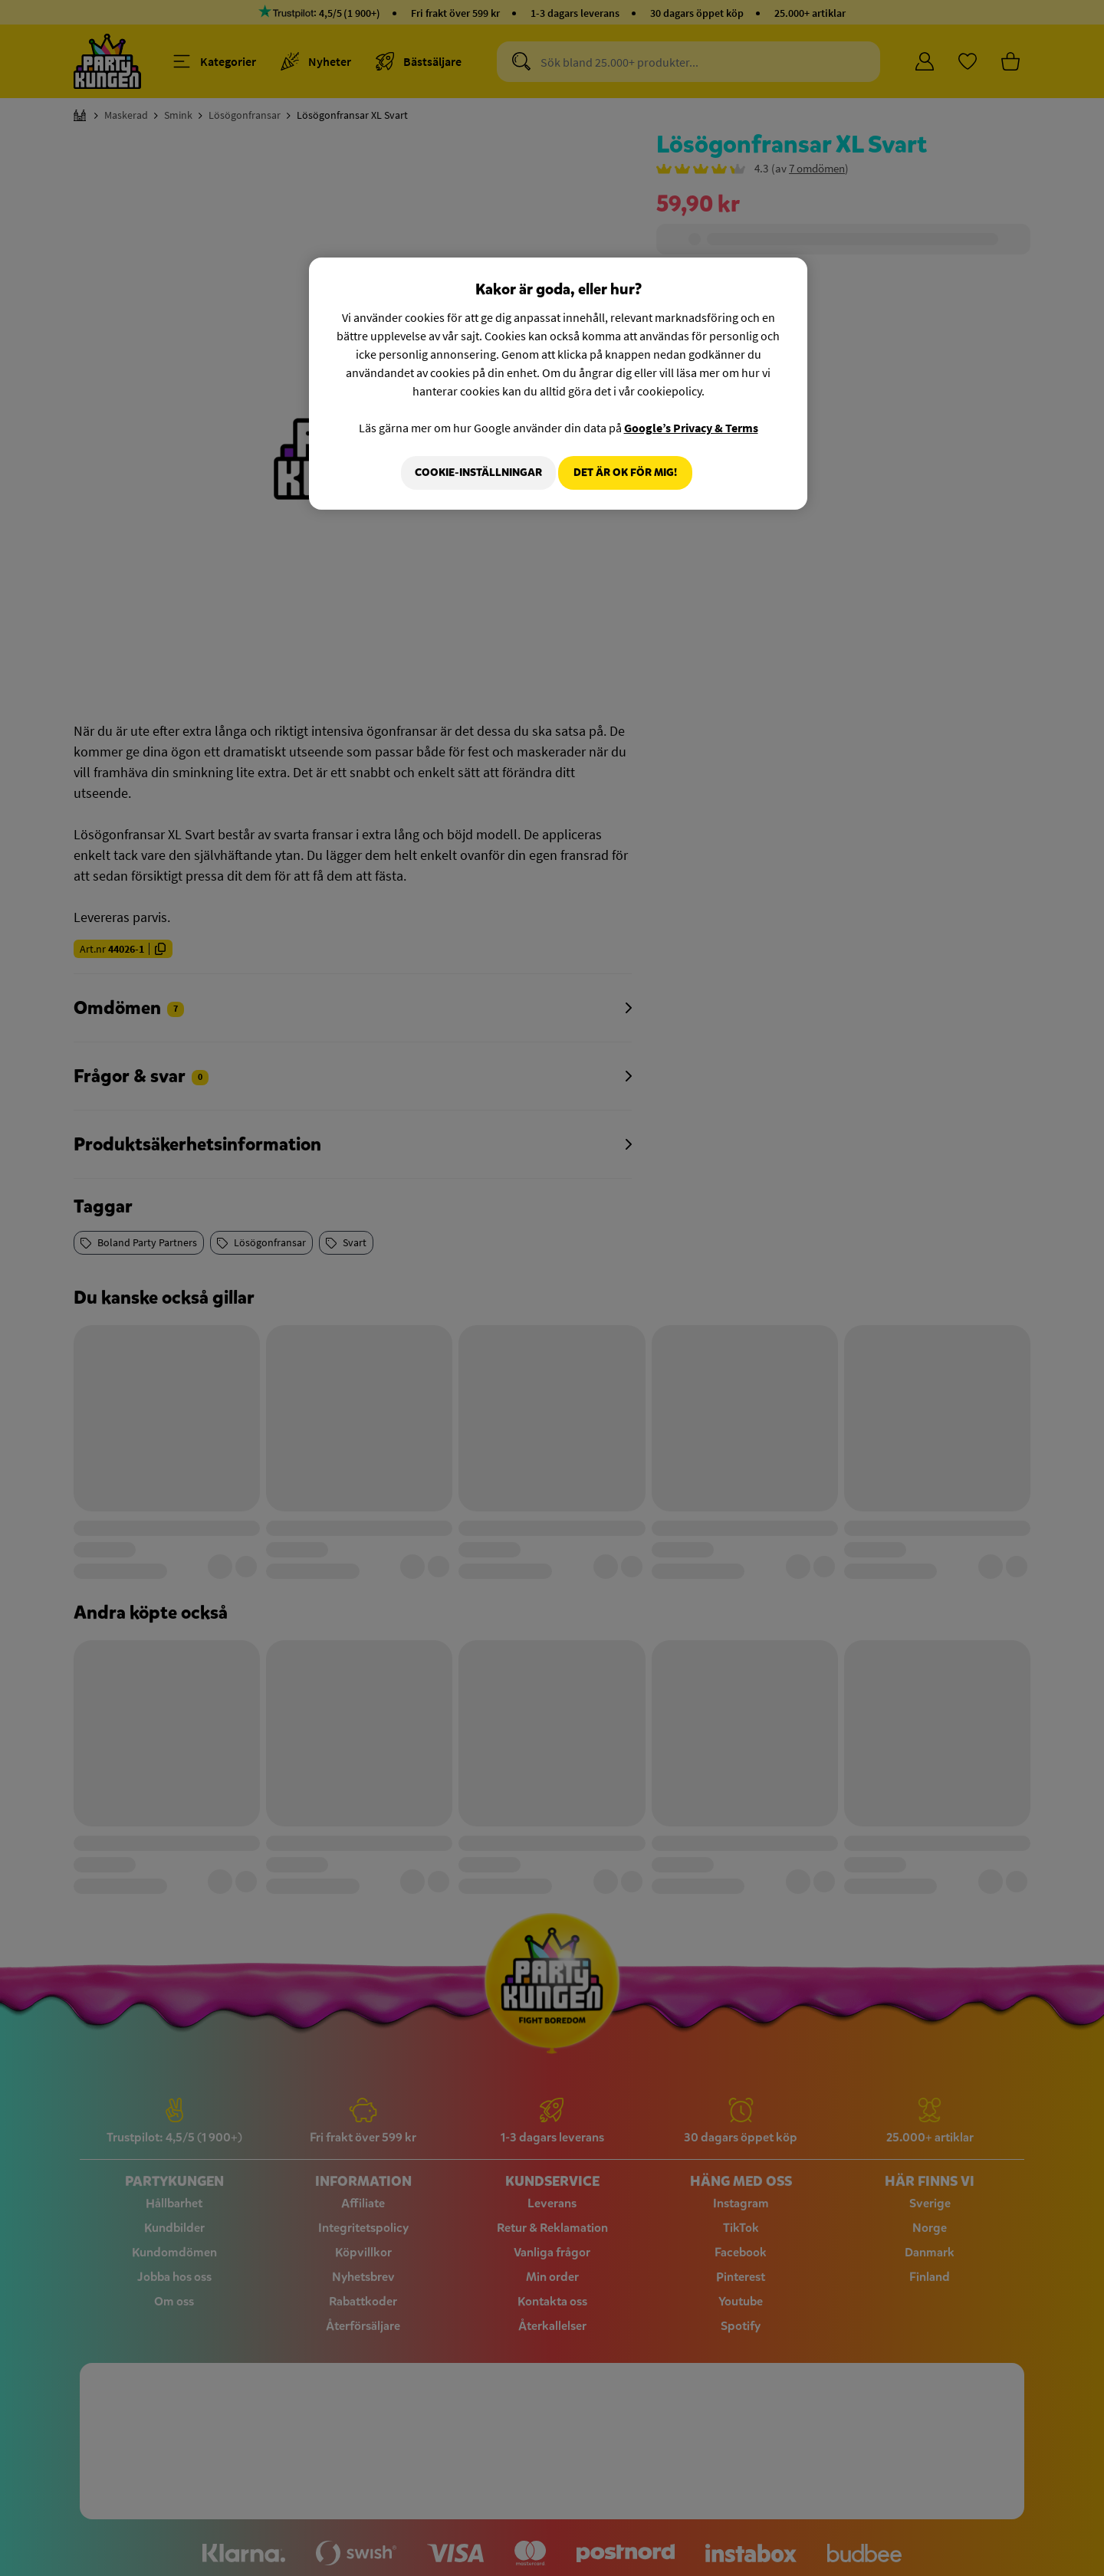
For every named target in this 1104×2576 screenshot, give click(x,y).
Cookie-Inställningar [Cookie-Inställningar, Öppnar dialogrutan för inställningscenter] (470, 472)
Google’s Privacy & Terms (691, 427)
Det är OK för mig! (625, 472)
